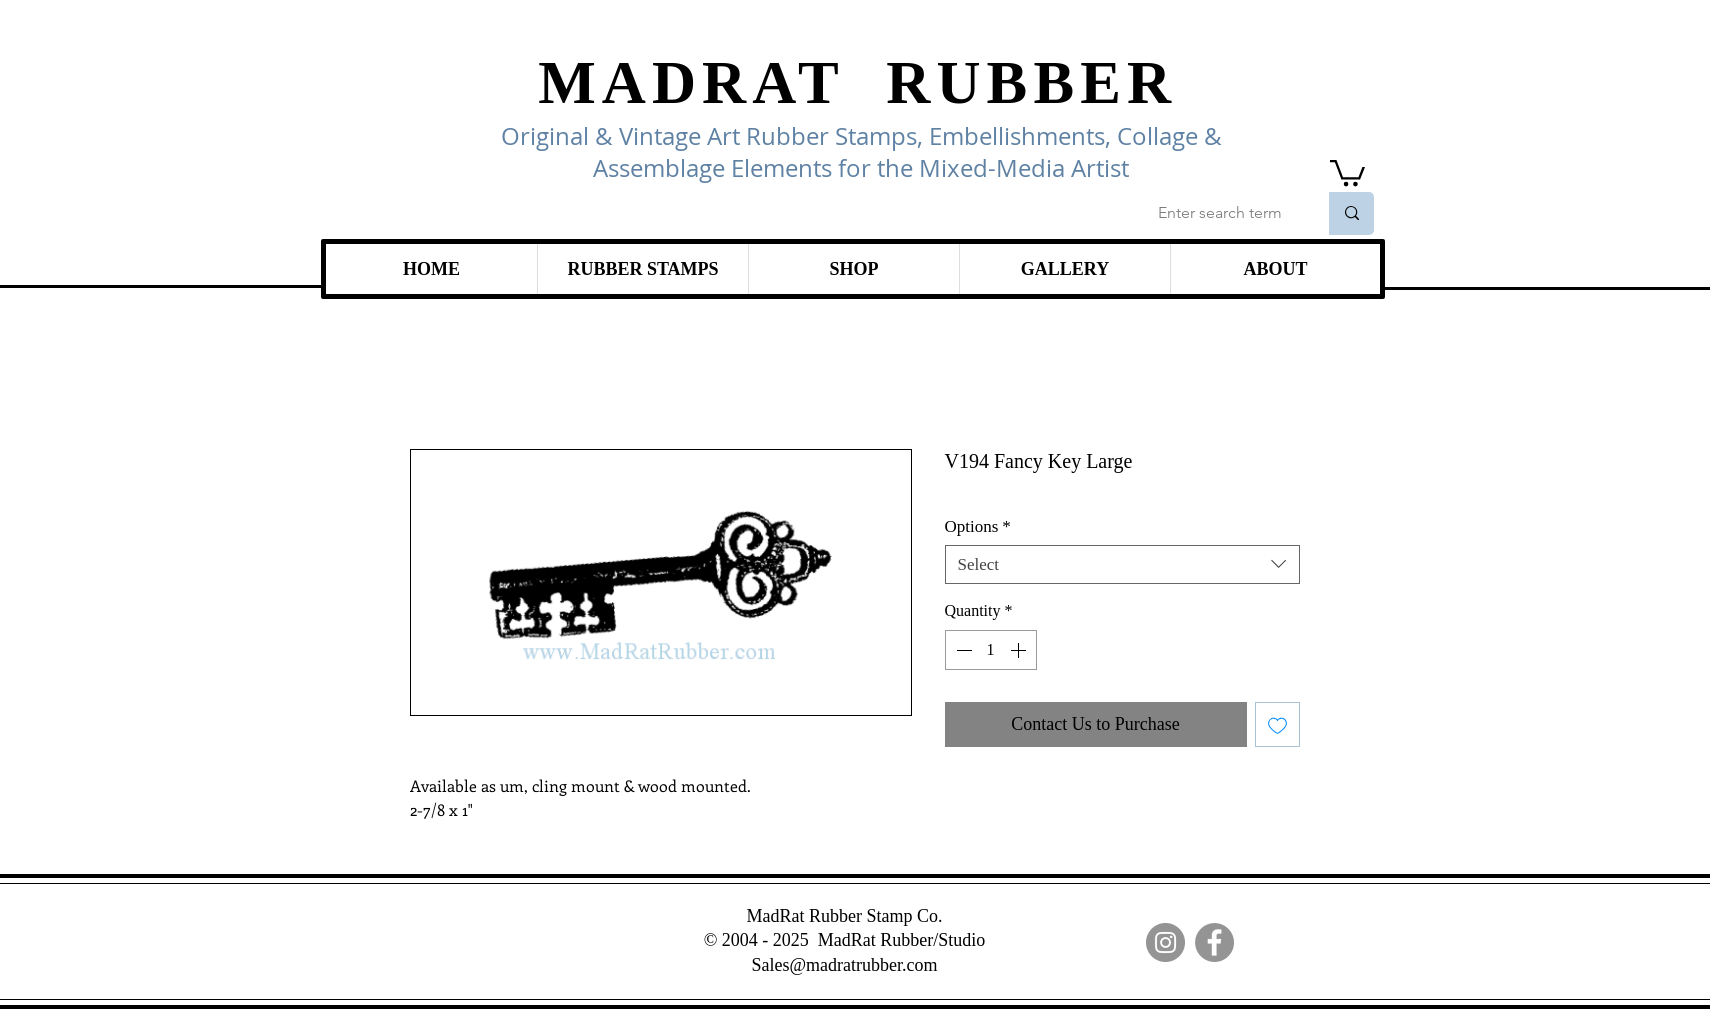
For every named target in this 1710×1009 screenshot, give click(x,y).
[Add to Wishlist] (1277, 724)
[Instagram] (1165, 942)
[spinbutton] (991, 650)
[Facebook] (1214, 942)
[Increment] (1020, 650)
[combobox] (1122, 564)
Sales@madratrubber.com (844, 965)
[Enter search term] (1222, 213)
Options (978, 526)
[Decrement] (962, 650)
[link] (1347, 171)
